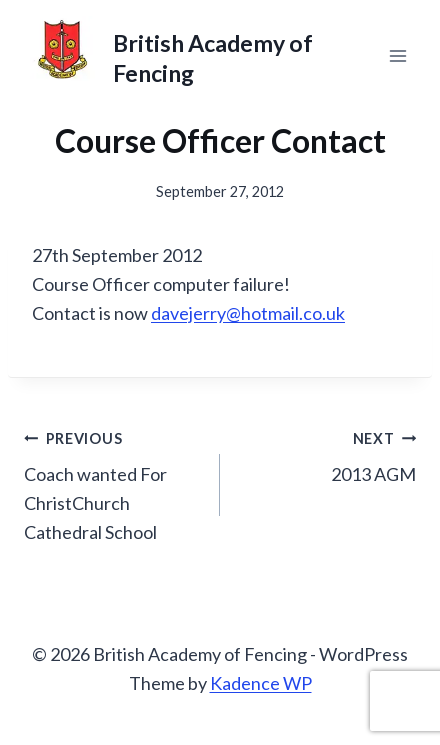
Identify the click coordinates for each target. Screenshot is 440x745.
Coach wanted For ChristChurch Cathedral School (113, 483)
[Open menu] (397, 55)
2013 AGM (327, 454)
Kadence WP (261, 683)
